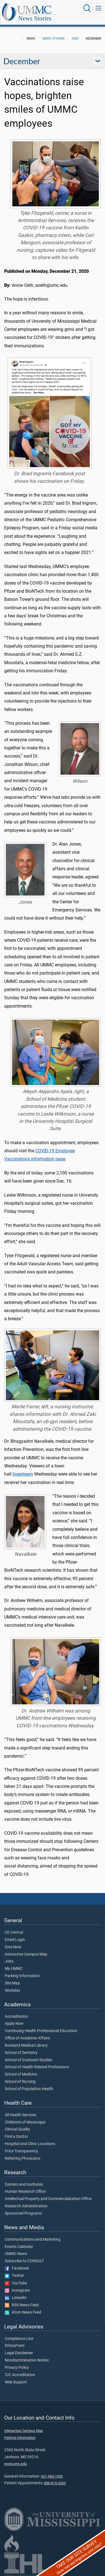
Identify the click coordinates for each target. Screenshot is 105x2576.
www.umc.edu (15, 2464)
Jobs (9, 1961)
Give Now (13, 1947)
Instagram (17, 2290)
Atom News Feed (23, 2312)
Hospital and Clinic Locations (30, 2144)
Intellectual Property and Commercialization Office (48, 2199)
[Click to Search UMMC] (87, 8)
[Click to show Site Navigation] (99, 8)
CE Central (14, 1932)
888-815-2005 (55, 2483)
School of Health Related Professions (37, 2067)
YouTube (16, 2283)
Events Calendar (19, 2247)
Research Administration (26, 2206)
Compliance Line (19, 2339)
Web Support (16, 2382)
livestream (23, 1474)
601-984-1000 (52, 2476)
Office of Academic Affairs (27, 2038)
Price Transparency (21, 2151)
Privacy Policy (17, 2367)
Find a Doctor (16, 2136)
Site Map (12, 1983)
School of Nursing (20, 2081)
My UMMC (14, 1968)
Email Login (15, 1940)
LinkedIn (16, 2298)
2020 (75, 38)
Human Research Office (25, 2191)
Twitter (14, 2275)
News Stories (35, 18)
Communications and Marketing (32, 2239)
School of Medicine (21, 2074)
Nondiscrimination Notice (27, 2360)
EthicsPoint (15, 2346)
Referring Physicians (22, 2158)
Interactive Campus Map (26, 1954)
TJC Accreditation (20, 2375)
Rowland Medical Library (26, 2045)
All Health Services (20, 2115)
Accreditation (16, 2016)
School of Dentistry (21, 2053)
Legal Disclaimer (19, 2353)
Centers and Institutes (24, 2184)
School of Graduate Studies (28, 2060)
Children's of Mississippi (25, 2122)
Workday (12, 1990)
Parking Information (22, 1976)
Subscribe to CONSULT (24, 2261)
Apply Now (14, 2023)
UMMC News (16, 2254)
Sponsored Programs (23, 2213)
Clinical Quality (17, 2129)
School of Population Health (29, 2089)
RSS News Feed (22, 2305)
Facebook (17, 2268)
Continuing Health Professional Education (41, 2031)
